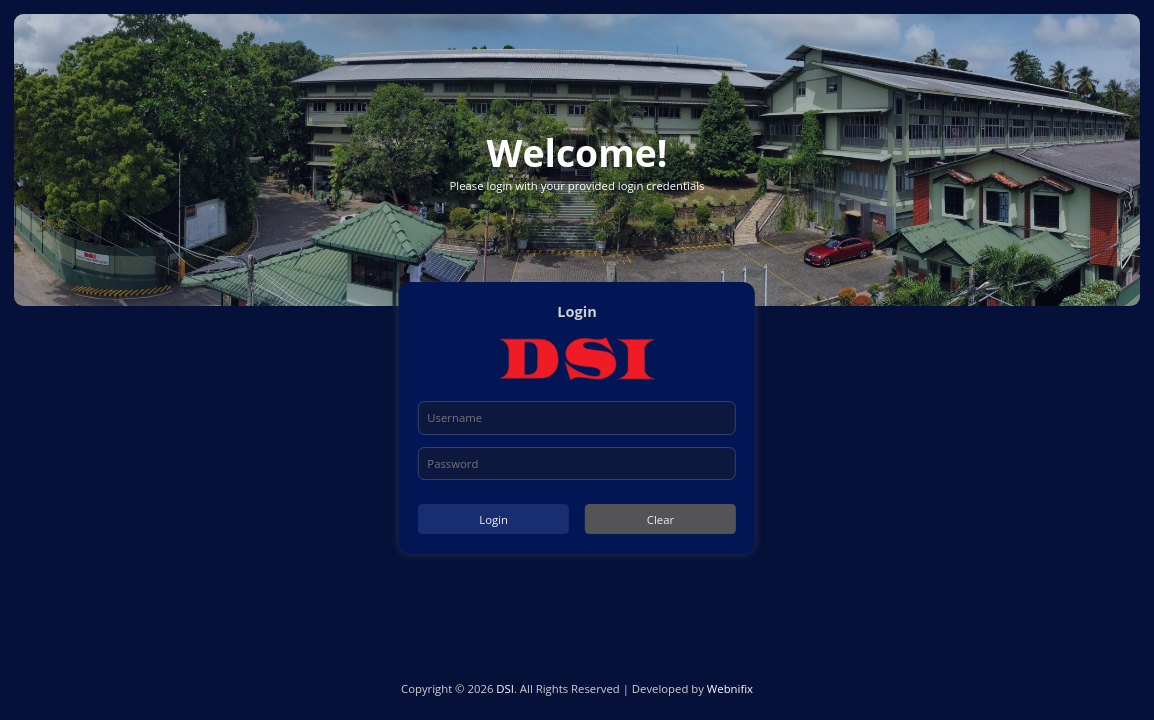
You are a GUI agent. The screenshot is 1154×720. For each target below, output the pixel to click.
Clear (660, 519)
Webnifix (730, 688)
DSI (505, 688)
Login (493, 519)
